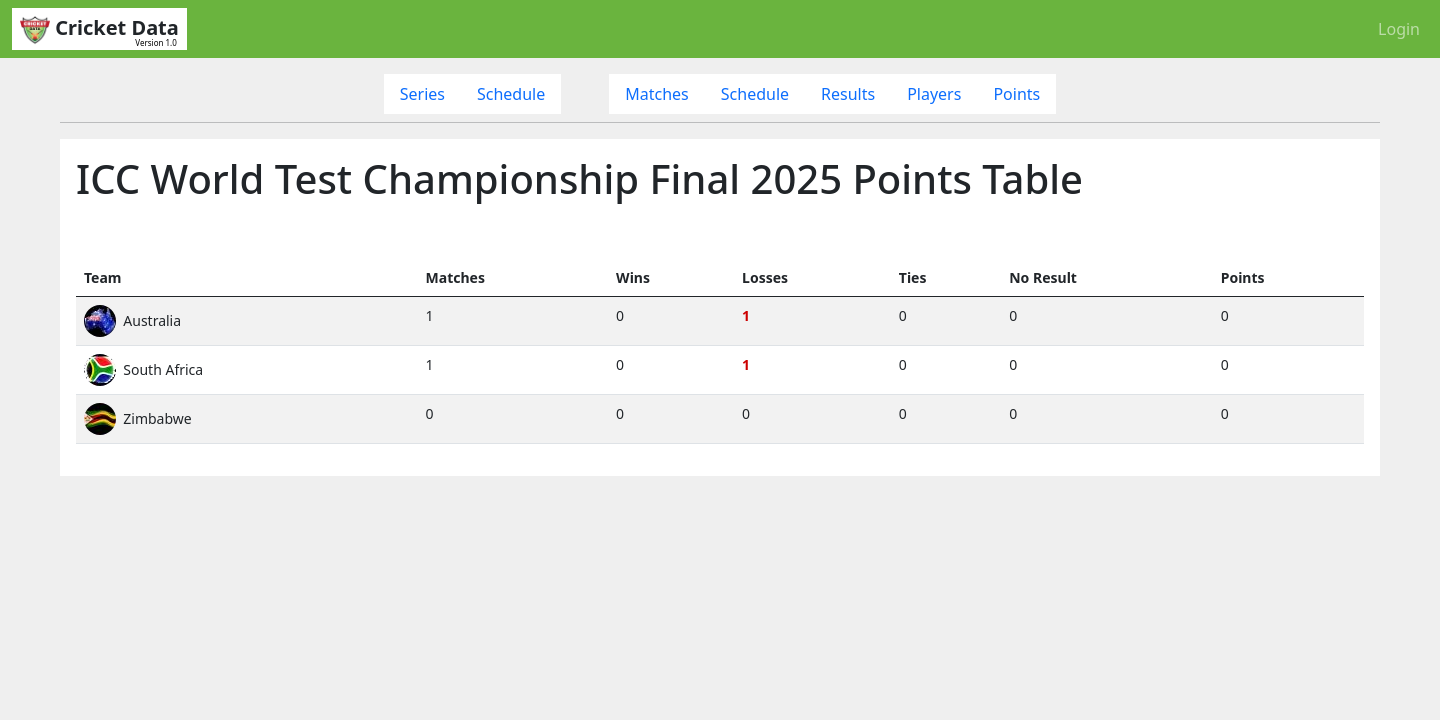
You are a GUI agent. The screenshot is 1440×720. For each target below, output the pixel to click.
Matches (657, 94)
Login (1399, 29)
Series (422, 94)
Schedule (511, 94)
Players (934, 94)
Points (1016, 94)
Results (848, 94)
